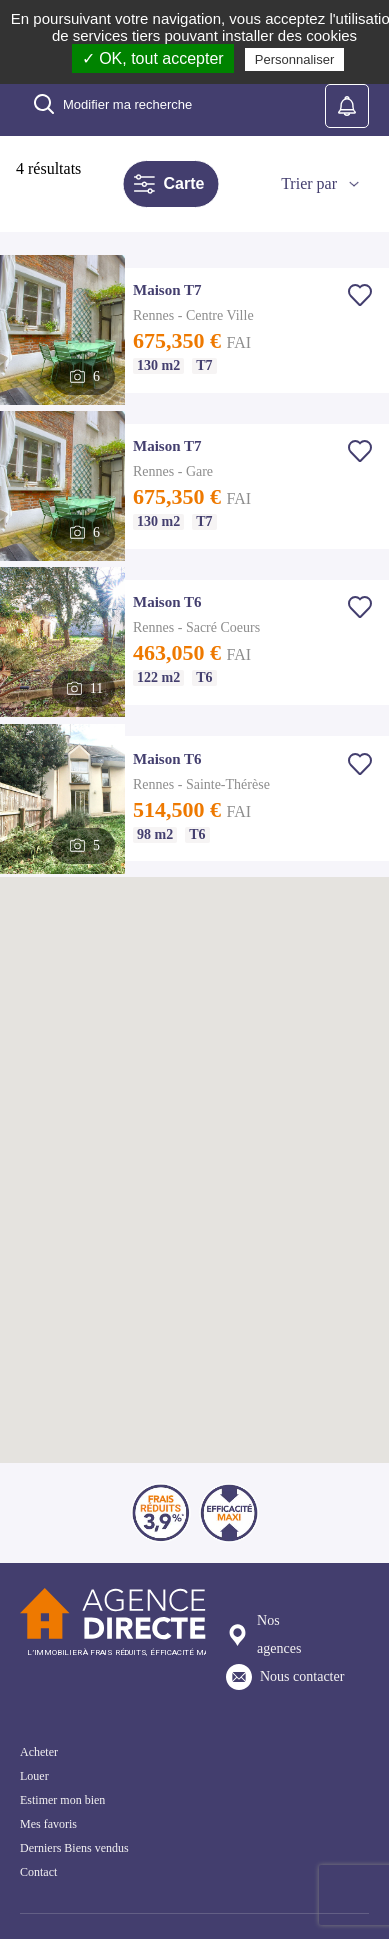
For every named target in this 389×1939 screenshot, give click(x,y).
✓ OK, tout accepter (153, 58)
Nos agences (263, 1634)
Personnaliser (295, 59)
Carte (168, 184)
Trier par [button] (309, 183)
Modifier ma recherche (112, 104)
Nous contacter (285, 1677)
